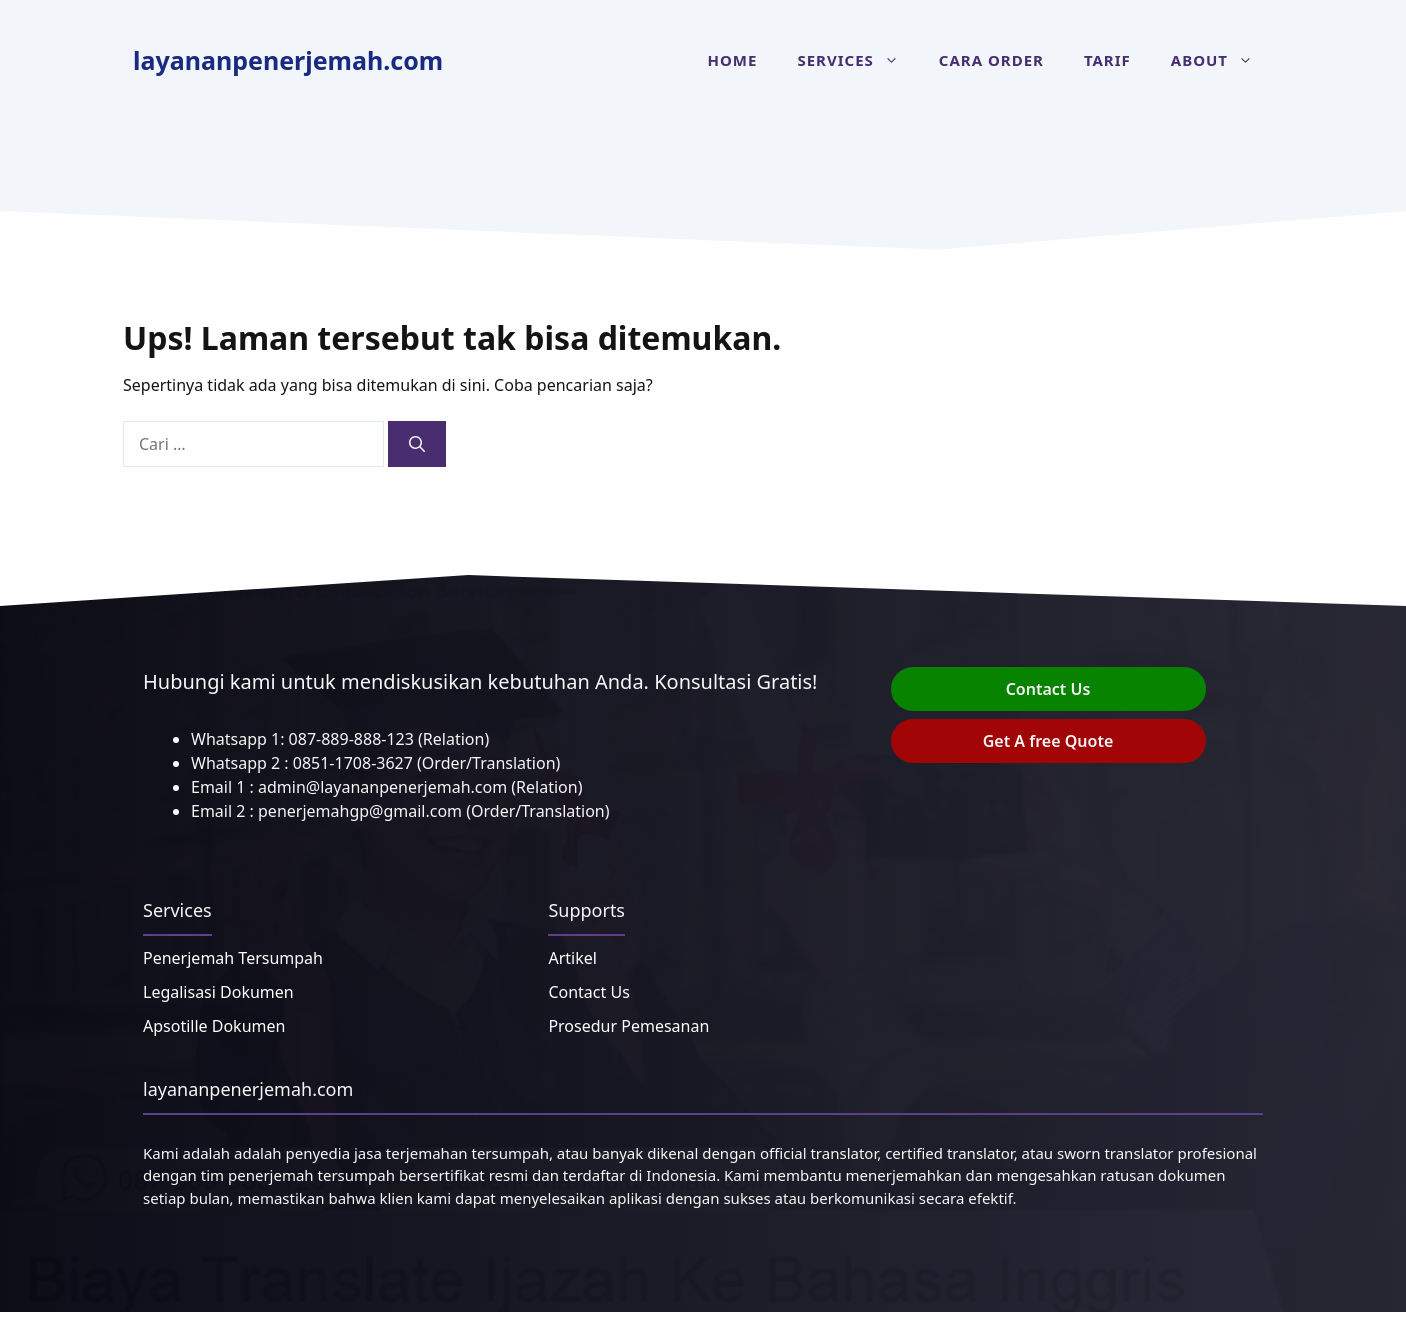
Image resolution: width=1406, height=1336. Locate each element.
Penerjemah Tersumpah (233, 958)
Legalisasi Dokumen (218, 992)
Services (857, 60)
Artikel (572, 958)
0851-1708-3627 (353, 763)
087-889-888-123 (351, 739)
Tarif (1107, 60)
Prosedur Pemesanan (628, 1026)
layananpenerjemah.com (288, 60)
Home (733, 60)
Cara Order (991, 60)
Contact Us (1048, 689)
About (1222, 60)
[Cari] (417, 444)
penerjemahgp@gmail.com (360, 811)
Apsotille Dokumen (214, 1026)
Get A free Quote (1048, 741)
